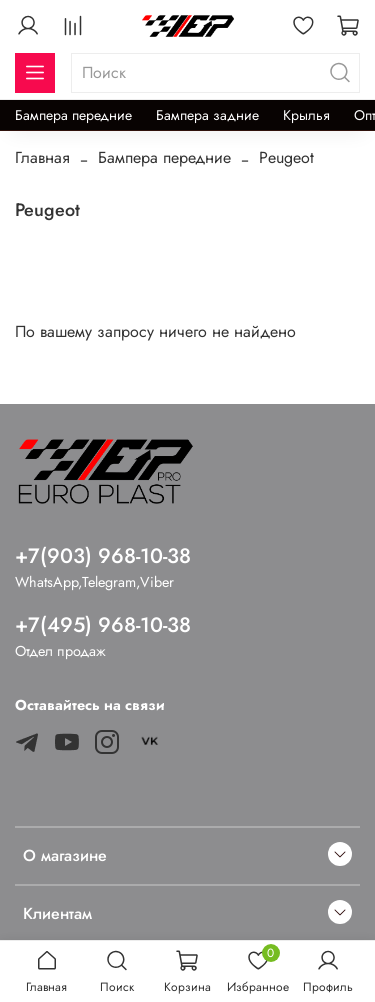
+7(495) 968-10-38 (103, 625)
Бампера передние (73, 115)
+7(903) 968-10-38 (103, 556)
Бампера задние (207, 115)
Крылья (306, 115)
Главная (42, 157)
